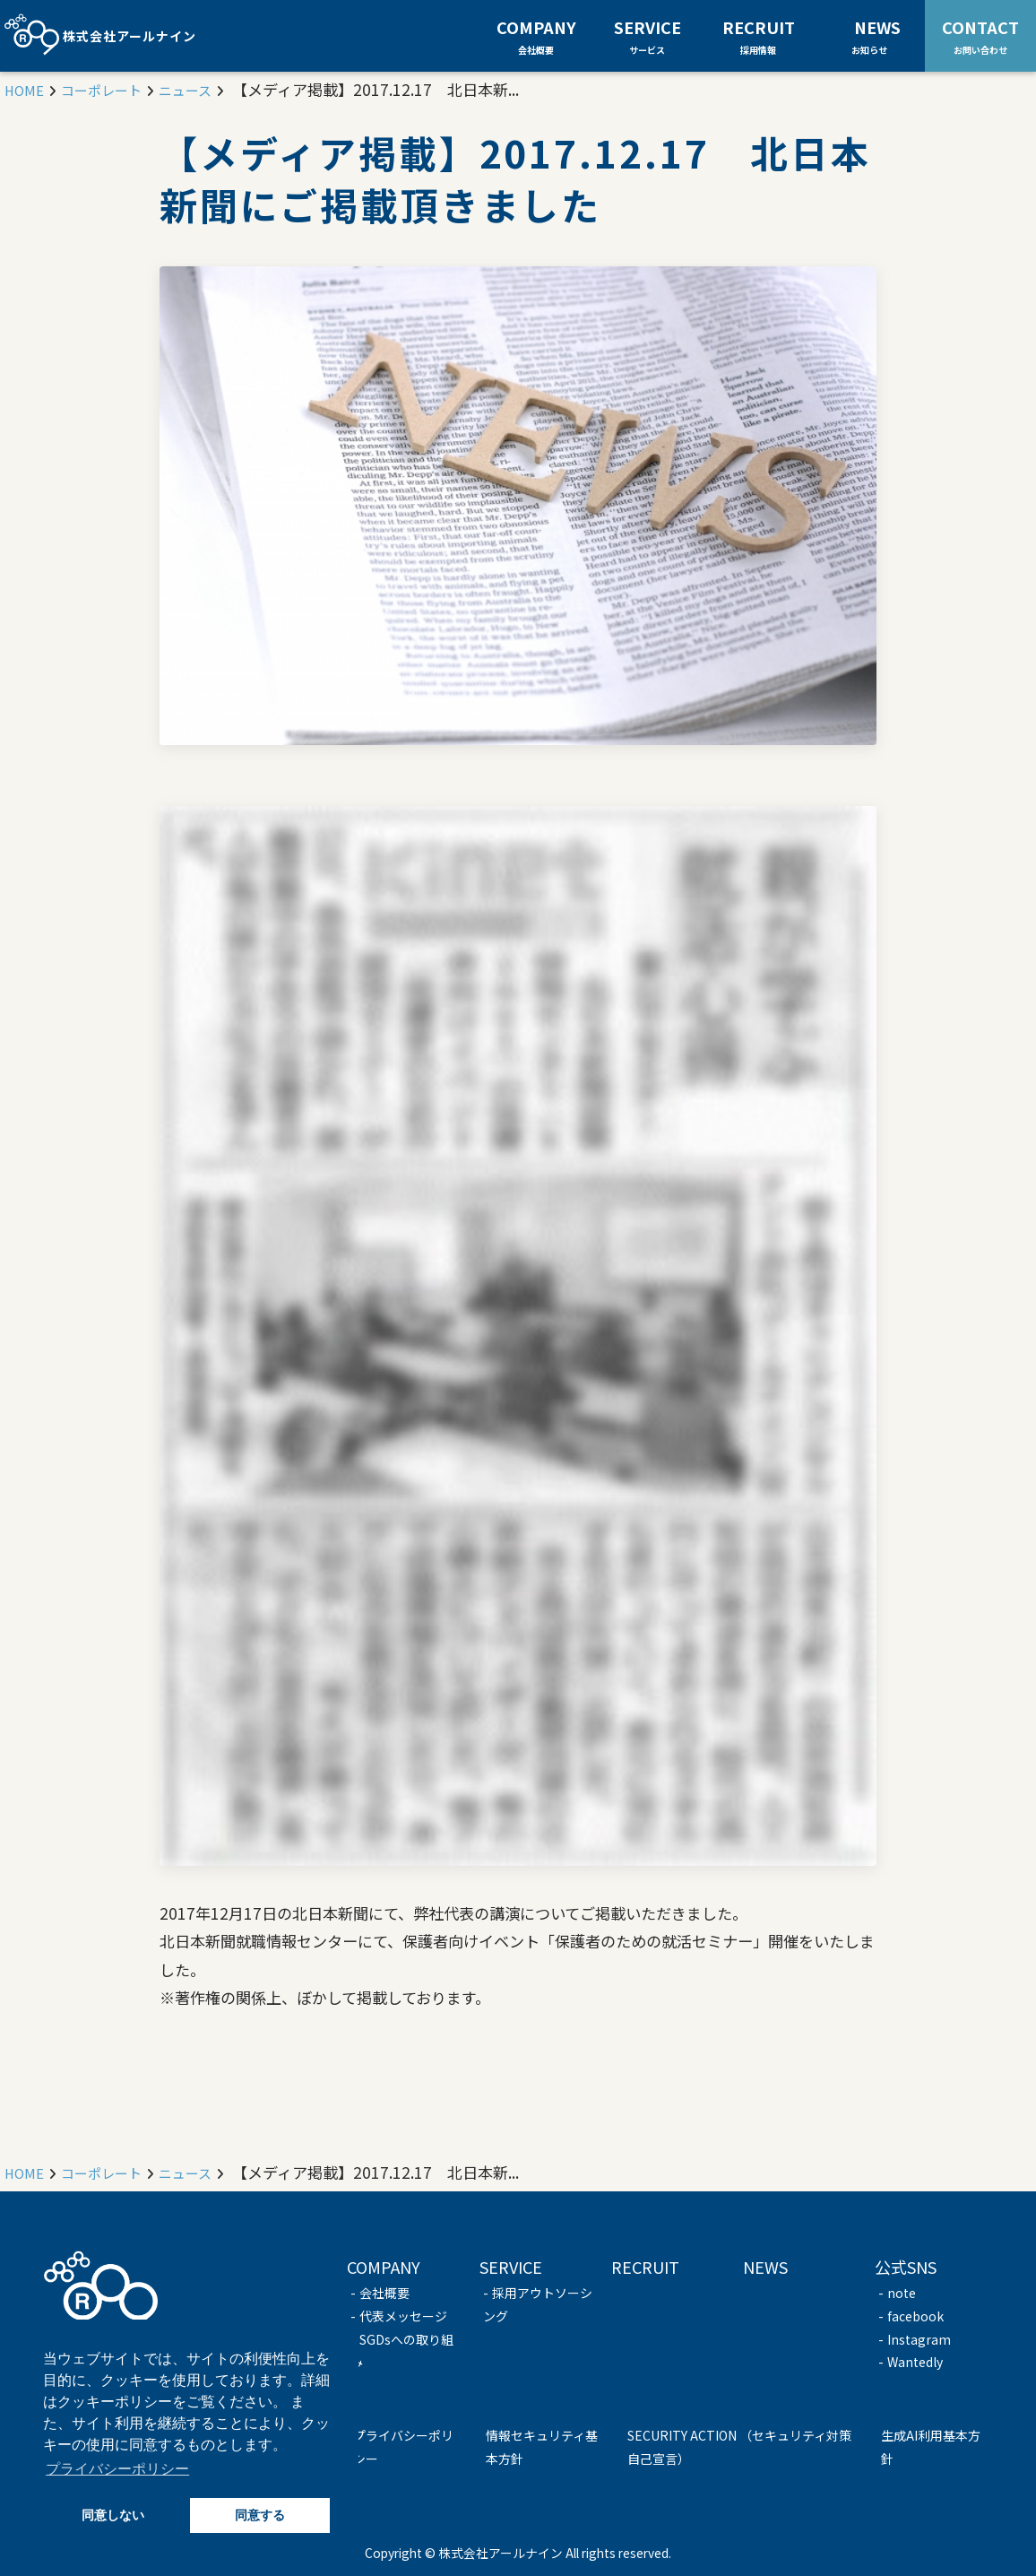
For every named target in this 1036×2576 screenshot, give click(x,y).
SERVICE (647, 35)
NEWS (877, 35)
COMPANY (536, 35)
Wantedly (915, 2362)
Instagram (919, 2339)
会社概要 (384, 2293)
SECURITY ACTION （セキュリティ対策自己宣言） (739, 2447)
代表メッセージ (403, 2316)
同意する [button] (260, 2515)
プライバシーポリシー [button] (117, 2468)
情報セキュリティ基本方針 (542, 2447)
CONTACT (980, 35)
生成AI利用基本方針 (930, 2447)
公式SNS (906, 2266)
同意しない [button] (113, 2515)
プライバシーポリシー (403, 2447)
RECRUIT (758, 35)
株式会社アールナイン (100, 36)
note (901, 2293)
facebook (915, 2316)
